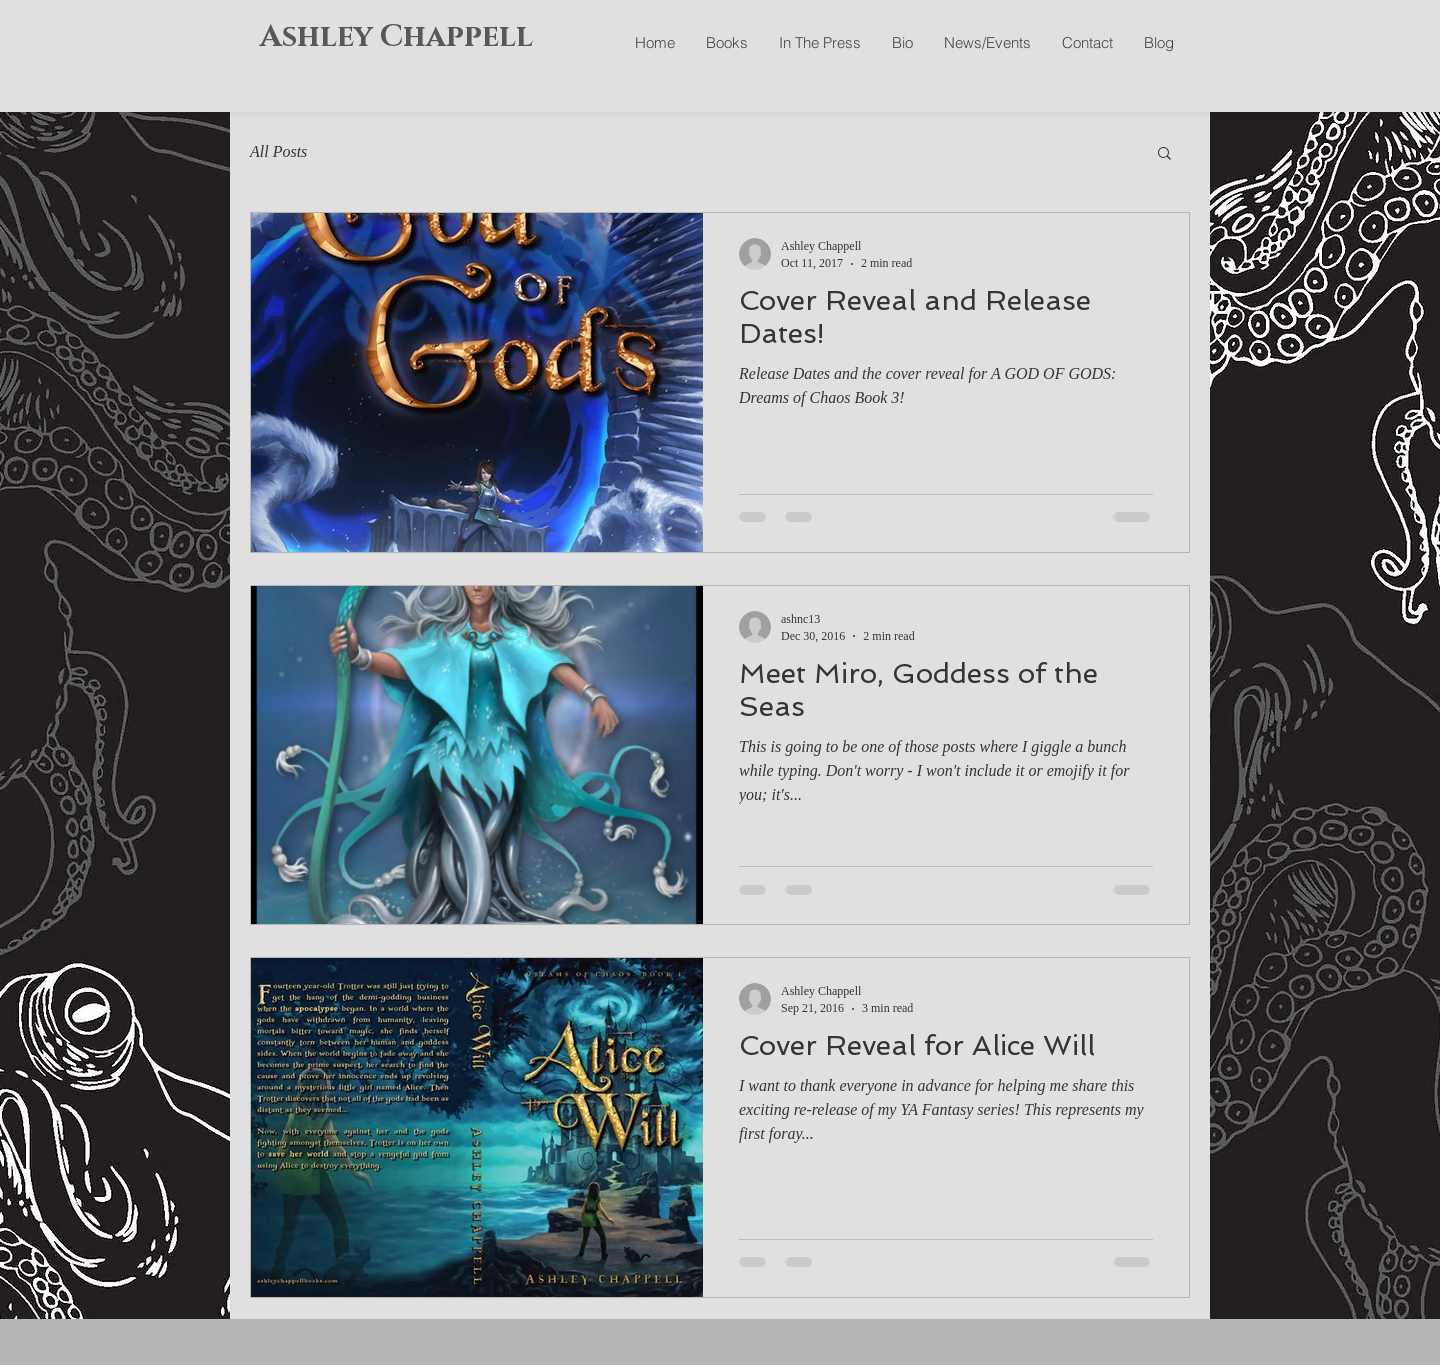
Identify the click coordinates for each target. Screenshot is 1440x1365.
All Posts (278, 151)
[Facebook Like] (1068, 90)
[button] (1164, 154)
